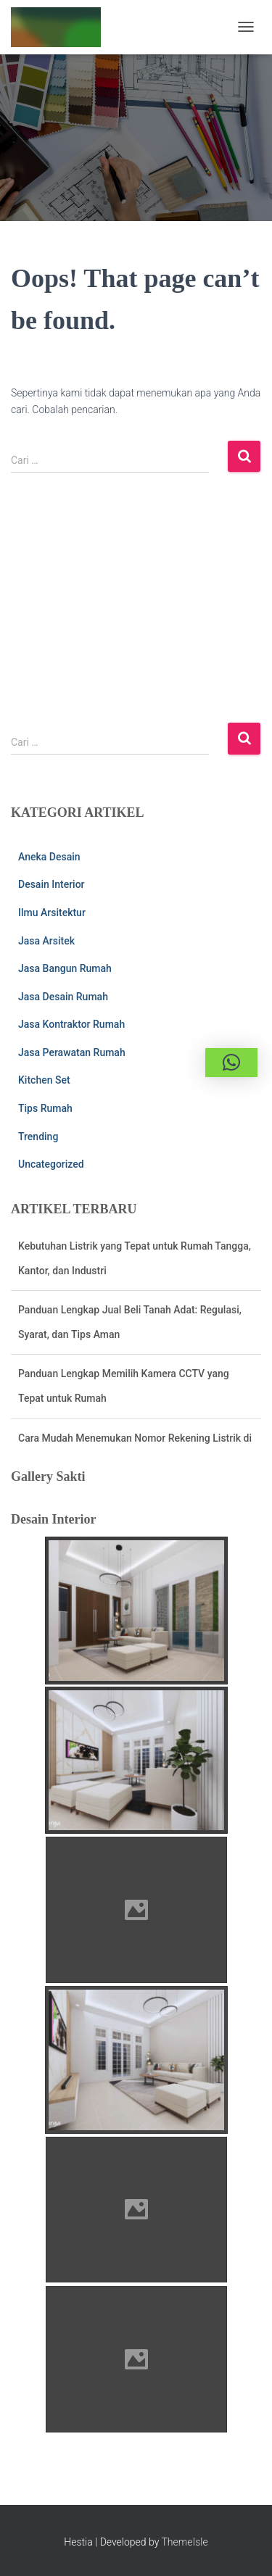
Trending (38, 1136)
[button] (231, 1062)
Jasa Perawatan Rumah (71, 1052)
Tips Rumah (45, 1108)
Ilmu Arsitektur (52, 912)
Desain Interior (51, 884)
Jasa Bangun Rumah (65, 968)
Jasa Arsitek (46, 941)
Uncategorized (51, 1164)
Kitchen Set (44, 1080)
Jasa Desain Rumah (63, 996)
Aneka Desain (49, 857)
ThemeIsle (185, 2542)
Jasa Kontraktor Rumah (71, 1024)
